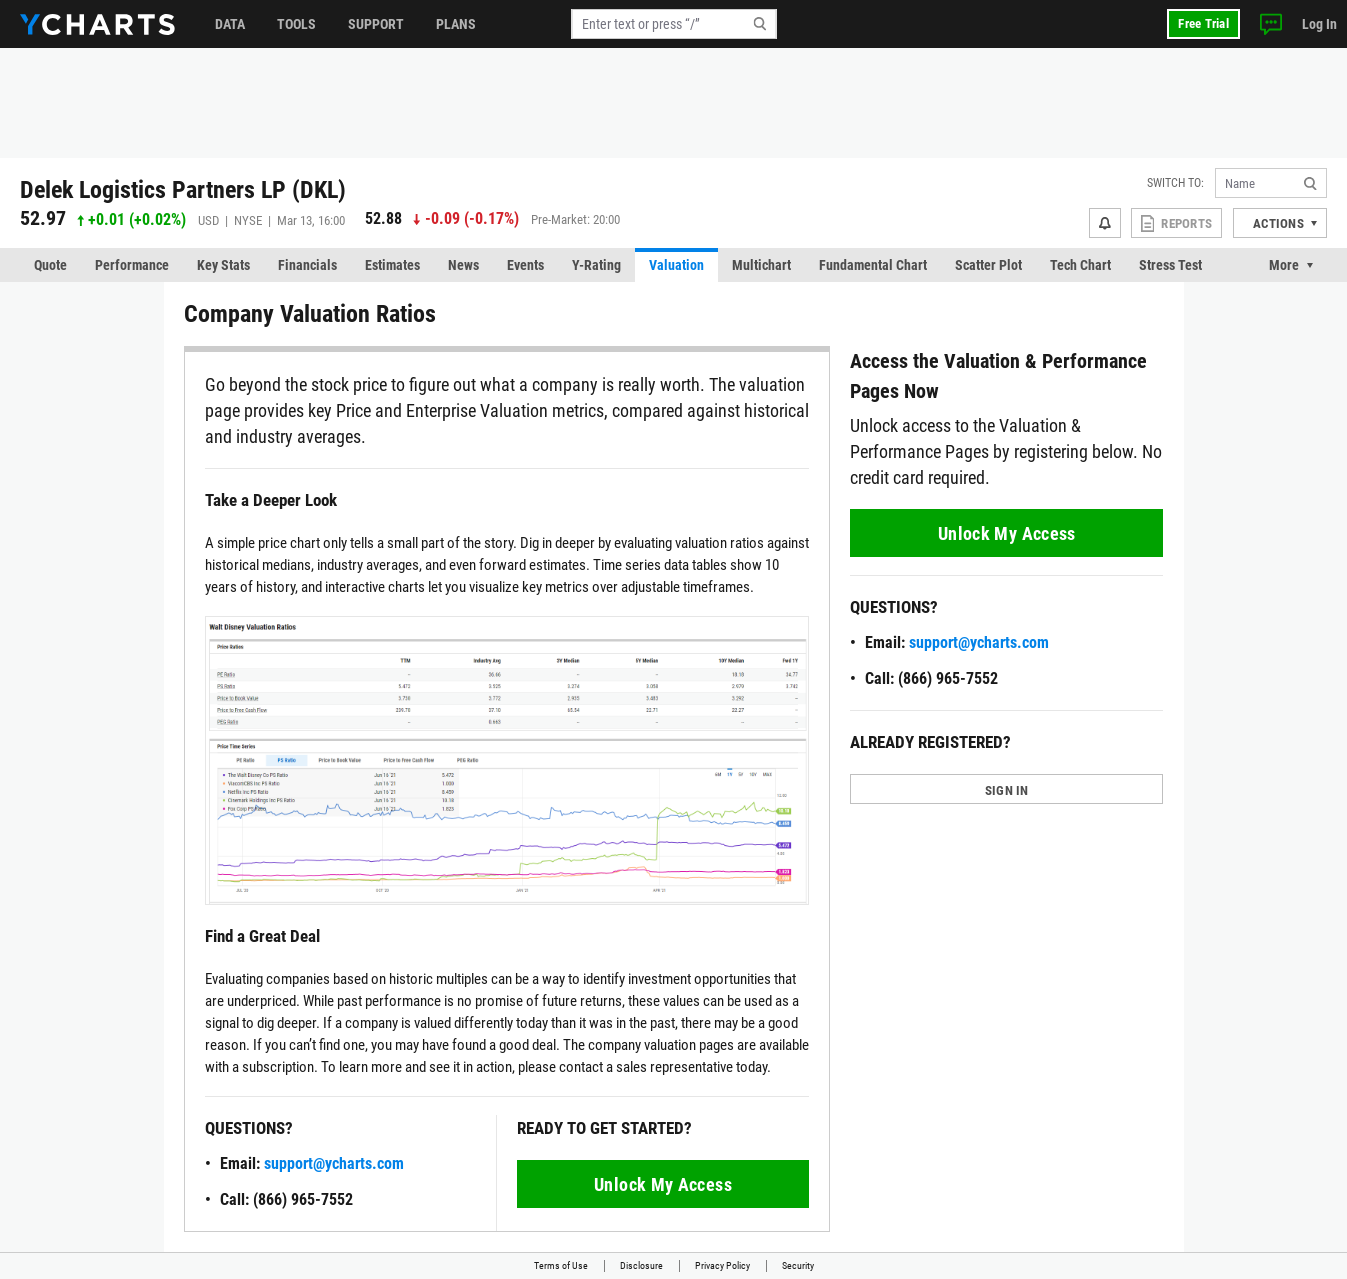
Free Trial (1203, 23)
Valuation (676, 265)
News (463, 265)
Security (798, 1265)
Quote (50, 265)
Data (230, 24)
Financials (307, 265)
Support (376, 24)
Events (525, 265)
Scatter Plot (988, 265)
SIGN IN (1007, 790)
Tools (296, 24)
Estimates (392, 265)
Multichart (761, 265)
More (1284, 265)
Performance (132, 265)
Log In (1319, 24)
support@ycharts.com (334, 1163)
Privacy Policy (722, 1265)
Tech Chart (1080, 265)
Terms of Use (561, 1265)
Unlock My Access (663, 1184)
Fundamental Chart (873, 265)
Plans (456, 24)
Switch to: (1175, 183)
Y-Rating (596, 265)
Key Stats (223, 265)
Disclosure (641, 1265)
